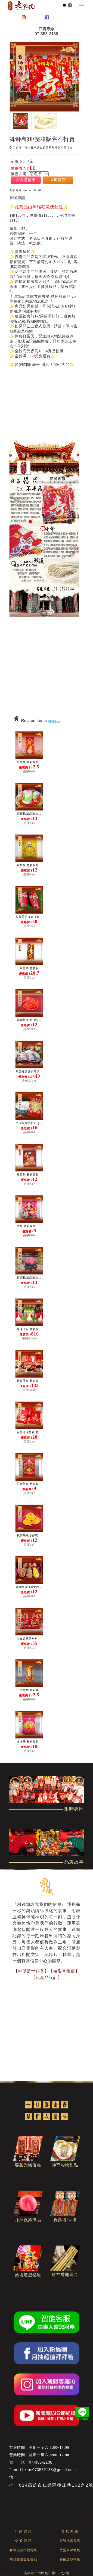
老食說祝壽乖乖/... (29, 1638)
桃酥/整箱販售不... (29, 1226)
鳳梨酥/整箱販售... (29, 865)
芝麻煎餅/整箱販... (29, 1484)
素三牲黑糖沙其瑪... (29, 1071)
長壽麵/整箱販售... (29, 762)
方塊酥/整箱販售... (29, 1741)
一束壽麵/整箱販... (29, 968)
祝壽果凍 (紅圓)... (29, 1020)
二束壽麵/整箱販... (29, 1690)
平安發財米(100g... (29, 1123)
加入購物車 (26, 180)
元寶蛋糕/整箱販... (29, 1380)
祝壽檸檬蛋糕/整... (29, 1432)
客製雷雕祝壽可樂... (29, 916)
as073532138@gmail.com (52, 2470)
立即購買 (58, 180)
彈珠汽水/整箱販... (29, 1329)
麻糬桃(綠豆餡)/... (29, 813)
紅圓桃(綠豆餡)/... (29, 1277)
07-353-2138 (46, 34)
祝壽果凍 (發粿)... (29, 1535)
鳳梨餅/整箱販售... (29, 1174)
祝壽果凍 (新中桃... (29, 1587)
